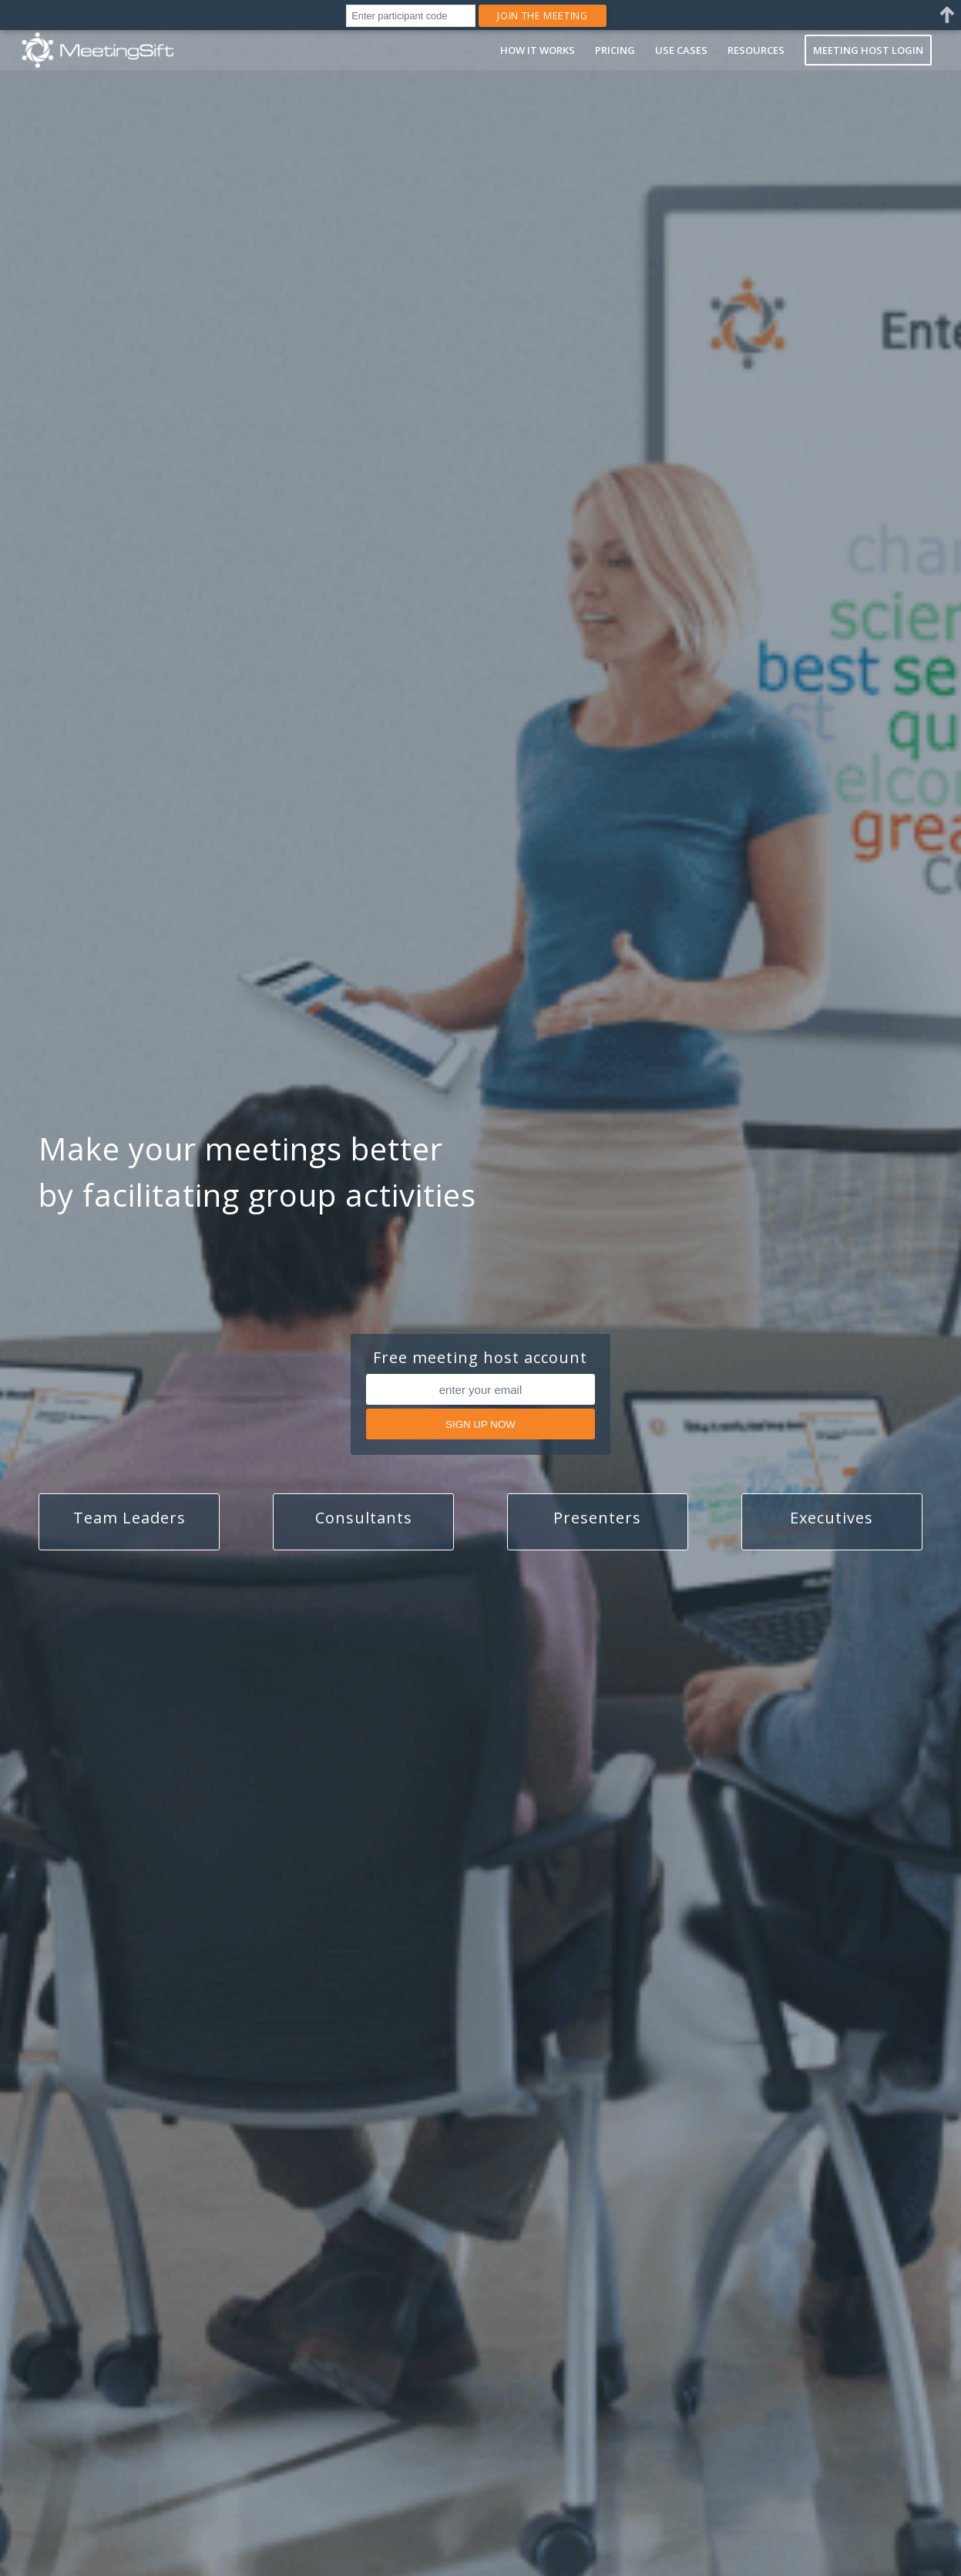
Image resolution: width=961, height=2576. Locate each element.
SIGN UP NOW (480, 1424)
